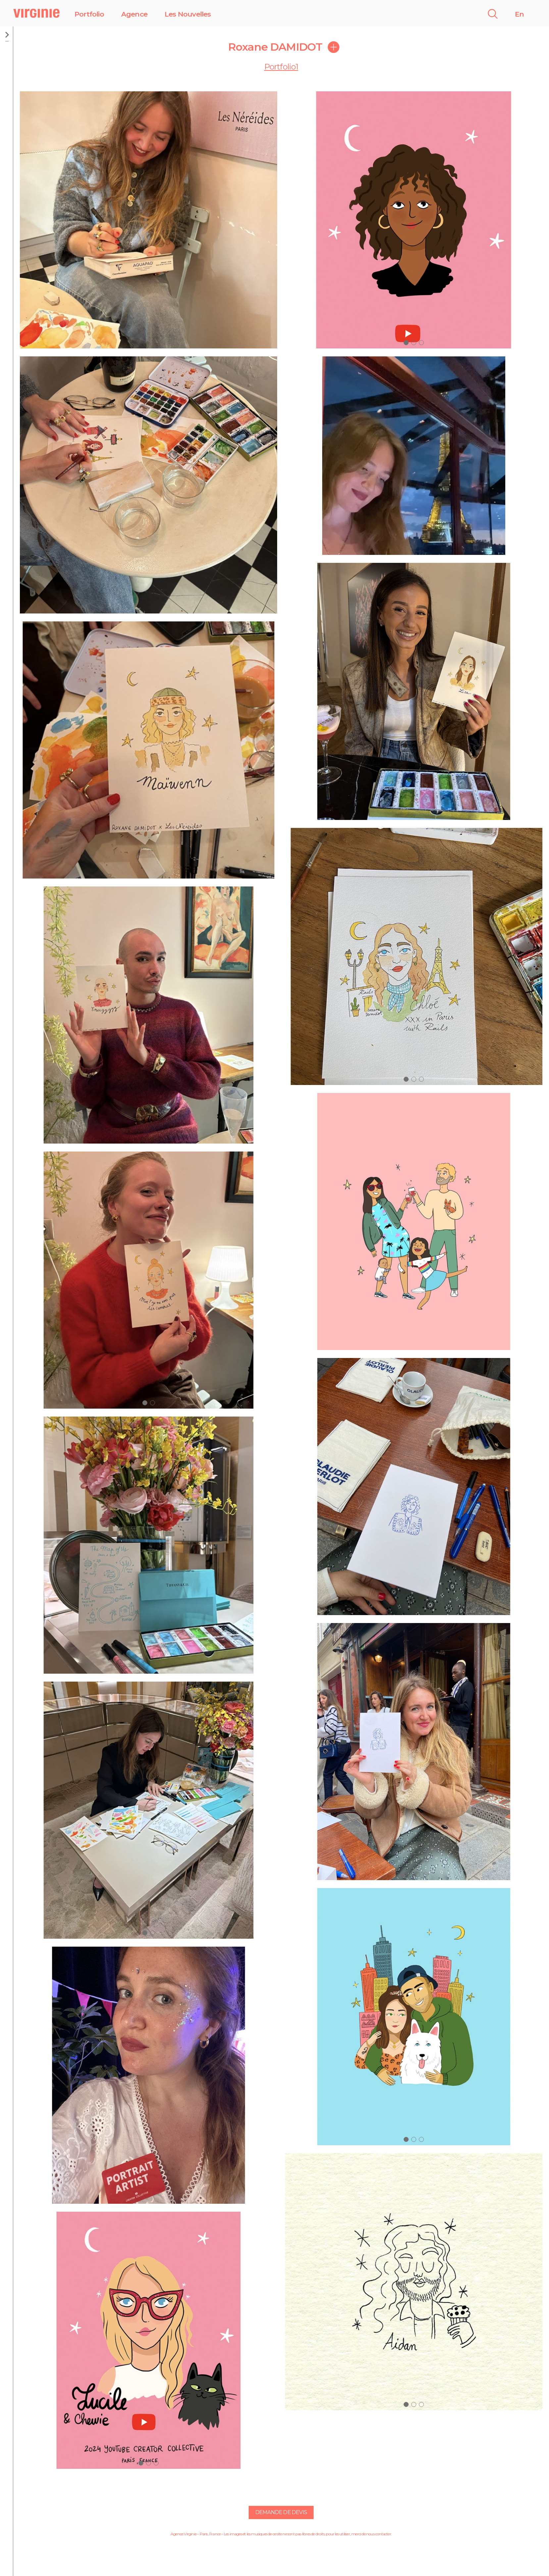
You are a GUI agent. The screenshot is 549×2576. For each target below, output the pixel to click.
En (519, 14)
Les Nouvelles (188, 14)
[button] (144, 1402)
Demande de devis (281, 2512)
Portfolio (89, 14)
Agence (134, 14)
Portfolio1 (281, 66)
